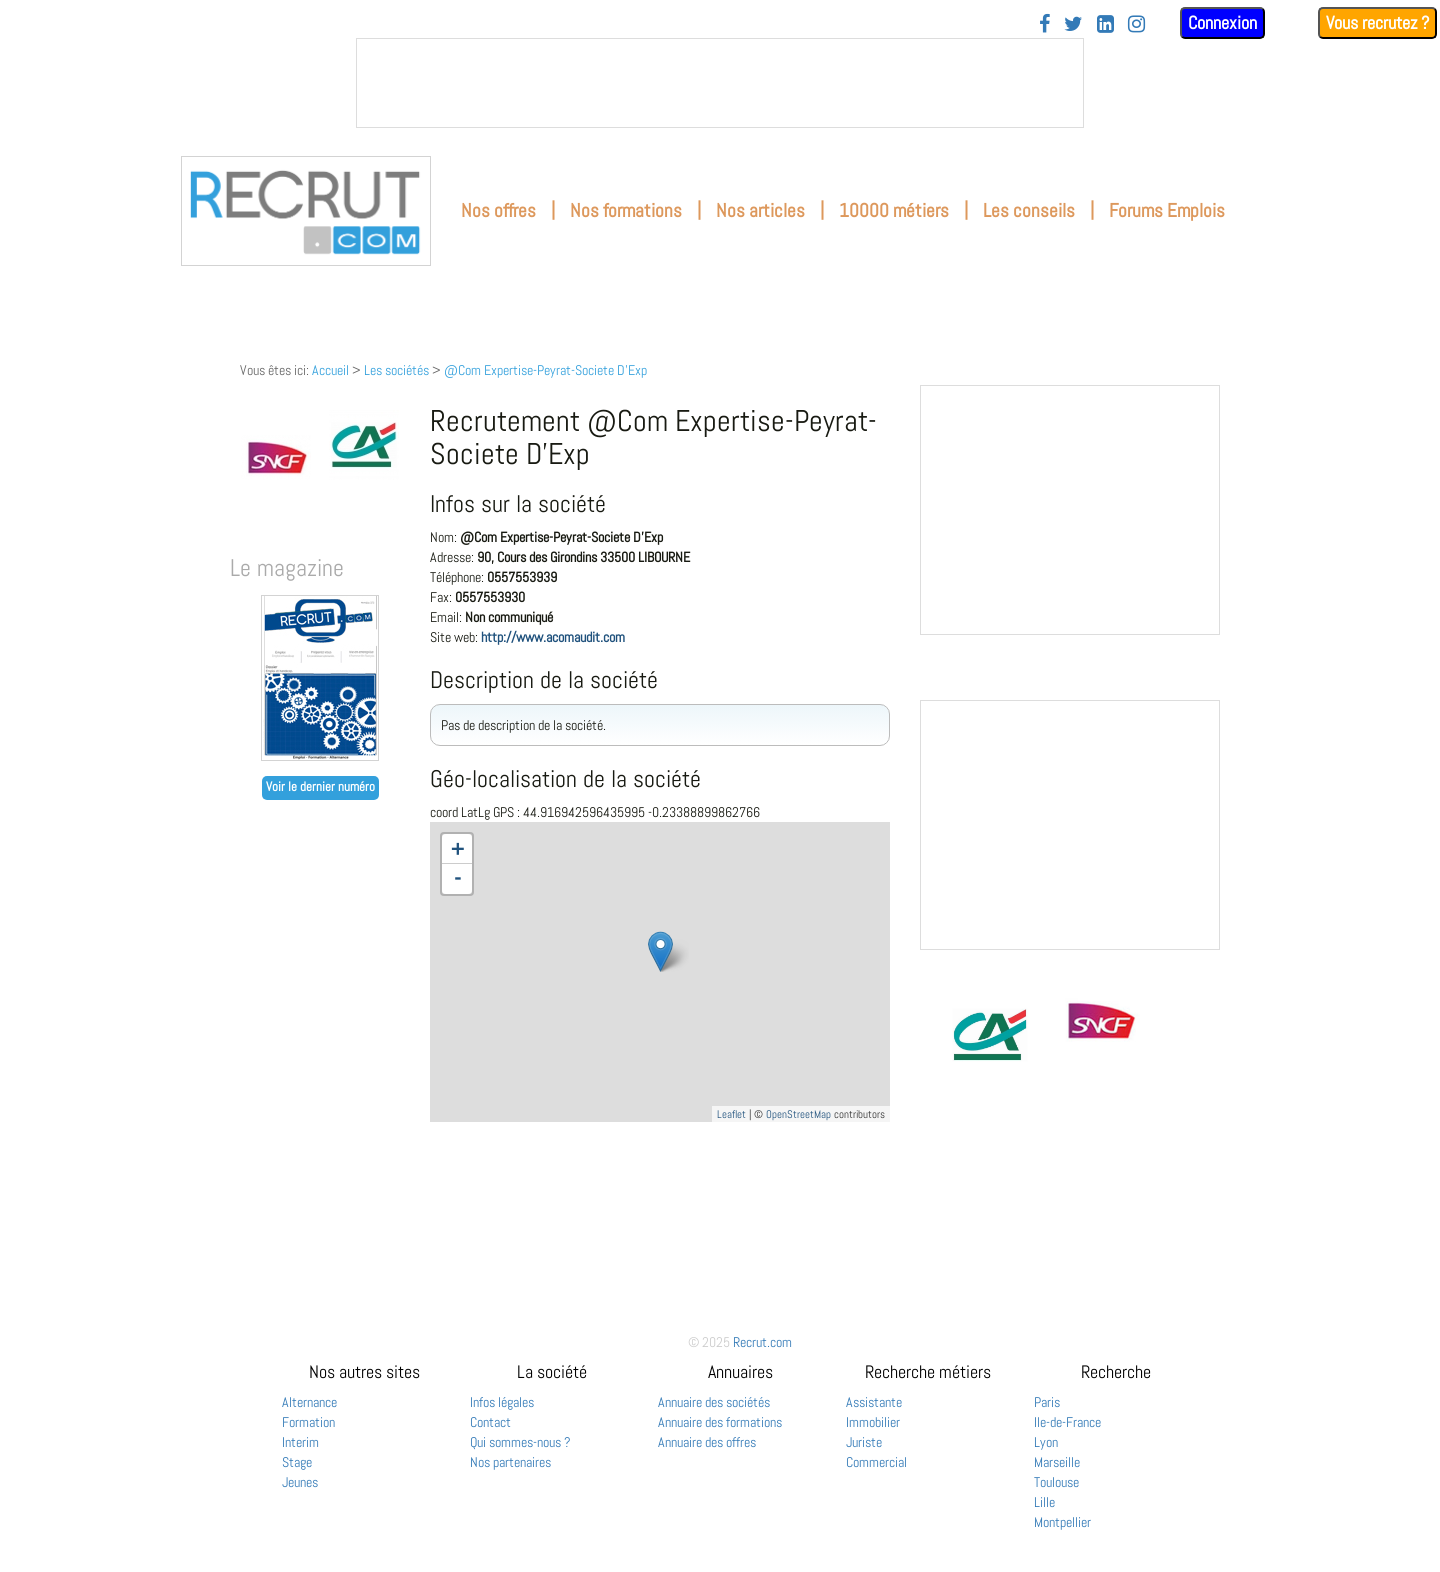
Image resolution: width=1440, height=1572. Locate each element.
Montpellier (1062, 1522)
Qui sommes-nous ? (520, 1442)
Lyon (1046, 1442)
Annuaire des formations (720, 1422)
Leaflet (731, 1114)
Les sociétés (396, 370)
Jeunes (300, 1482)
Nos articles (760, 210)
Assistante (874, 1402)
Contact (490, 1422)
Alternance (309, 1402)
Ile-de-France (1067, 1422)
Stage (297, 1462)
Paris (1047, 1402)
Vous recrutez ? (1377, 22)
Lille (1044, 1502)
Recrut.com (762, 1342)
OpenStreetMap (798, 1114)
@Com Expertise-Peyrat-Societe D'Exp (545, 370)
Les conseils (1029, 210)
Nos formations (626, 210)
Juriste (864, 1442)
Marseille (1057, 1462)
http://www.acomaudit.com (553, 637)
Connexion (1222, 22)
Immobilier (873, 1422)
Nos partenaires (510, 1462)
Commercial (876, 1462)
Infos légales (502, 1402)
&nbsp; (720, 83)
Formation (308, 1422)
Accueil (330, 370)
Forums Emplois (1167, 210)
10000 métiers (894, 210)
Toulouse (1056, 1482)
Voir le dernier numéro (320, 787)
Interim (300, 1442)
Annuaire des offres (707, 1442)
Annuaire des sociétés (714, 1402)
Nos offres (498, 210)
